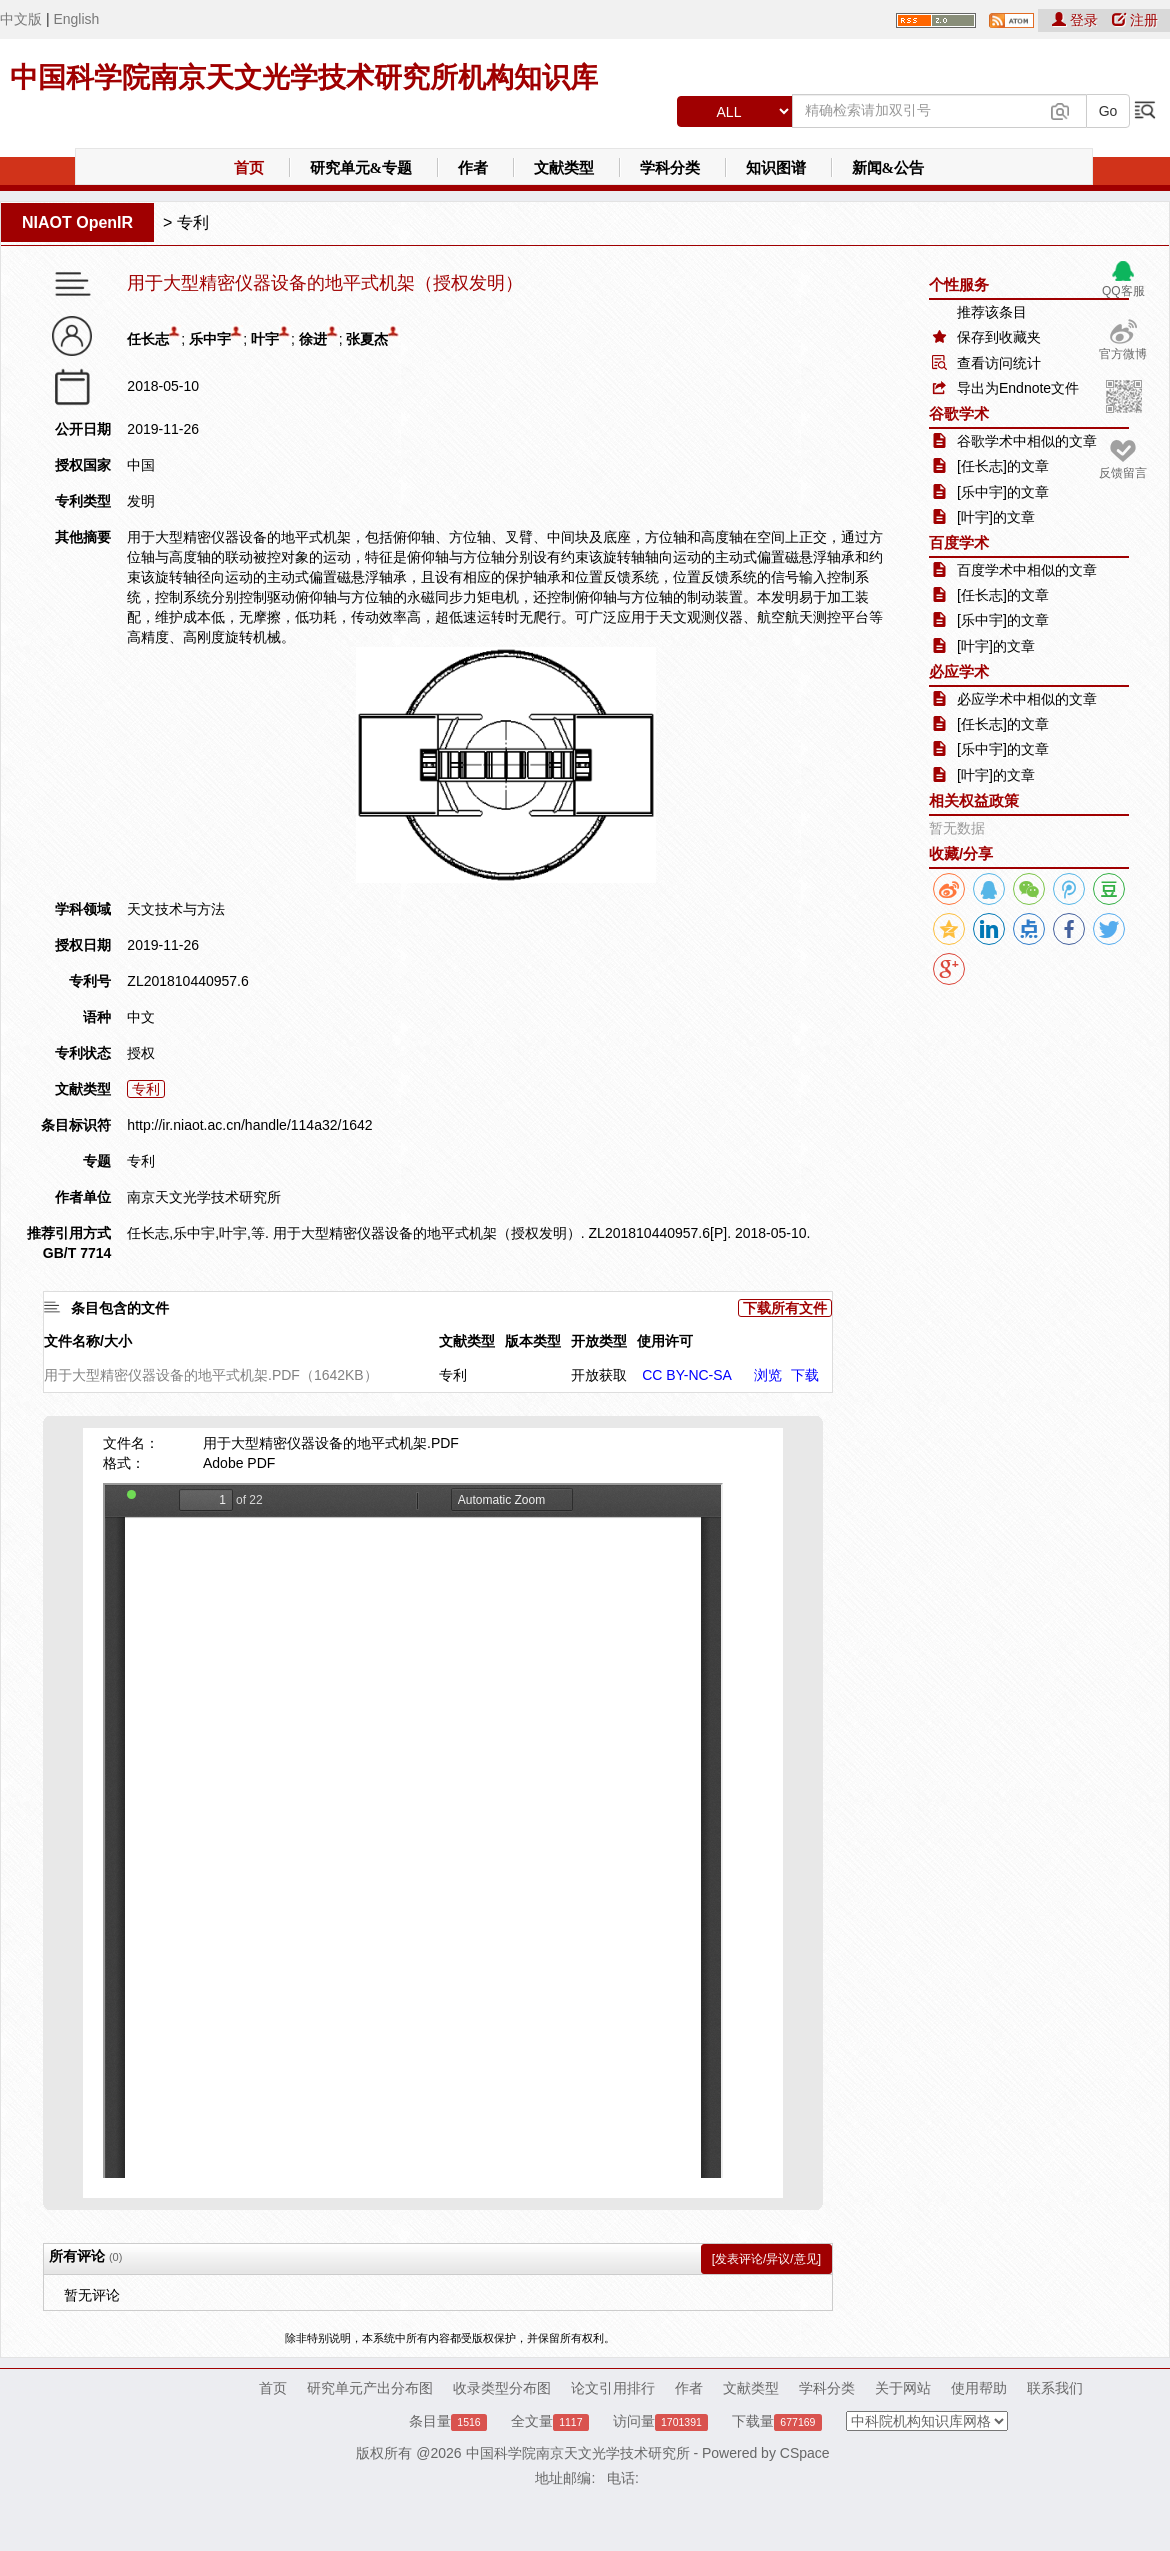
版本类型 (533, 1341)
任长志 (148, 339)
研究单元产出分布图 (370, 2388)
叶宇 (265, 339)
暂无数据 (957, 828)
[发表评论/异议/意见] (766, 2259)
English (76, 19)
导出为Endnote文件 (1018, 388)
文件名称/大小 (88, 1341)
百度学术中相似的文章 (1027, 570)
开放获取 (599, 1375)
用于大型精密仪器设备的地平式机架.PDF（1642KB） (211, 1375)
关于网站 (903, 2388)
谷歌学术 (959, 413)
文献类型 (564, 168)
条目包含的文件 (120, 1308)
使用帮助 (979, 2388)
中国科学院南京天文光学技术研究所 (578, 2453)
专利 (193, 222)
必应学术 (959, 671)
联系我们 (1055, 2388)
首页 (249, 168)
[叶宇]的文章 (996, 517)
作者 (473, 168)
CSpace (805, 2453)
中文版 (21, 19)
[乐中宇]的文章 (1003, 492)
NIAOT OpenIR (77, 222)
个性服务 (959, 284)
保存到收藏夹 (999, 337)
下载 (805, 1375)
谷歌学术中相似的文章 (1027, 441)
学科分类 (670, 168)
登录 (1077, 20)
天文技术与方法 (176, 909)
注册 (1135, 20)
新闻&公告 (888, 168)
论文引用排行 (613, 2388)
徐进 (313, 339)
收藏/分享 (961, 853)
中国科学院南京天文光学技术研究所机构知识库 (304, 77)
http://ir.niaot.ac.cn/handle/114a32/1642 (249, 1125)
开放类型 (599, 1341)
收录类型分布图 (502, 2388)
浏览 (768, 1375)
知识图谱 (776, 168)
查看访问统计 (999, 363)
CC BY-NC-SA (687, 1375)
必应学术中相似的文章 (1027, 699)
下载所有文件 (785, 1308)
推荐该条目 (992, 312)
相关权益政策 (974, 800)
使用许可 (665, 1341)
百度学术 (959, 542)
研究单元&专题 (361, 168)
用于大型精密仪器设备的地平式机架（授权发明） (325, 283)
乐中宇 (210, 339)
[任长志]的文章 (1003, 466)
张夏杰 (367, 339)
